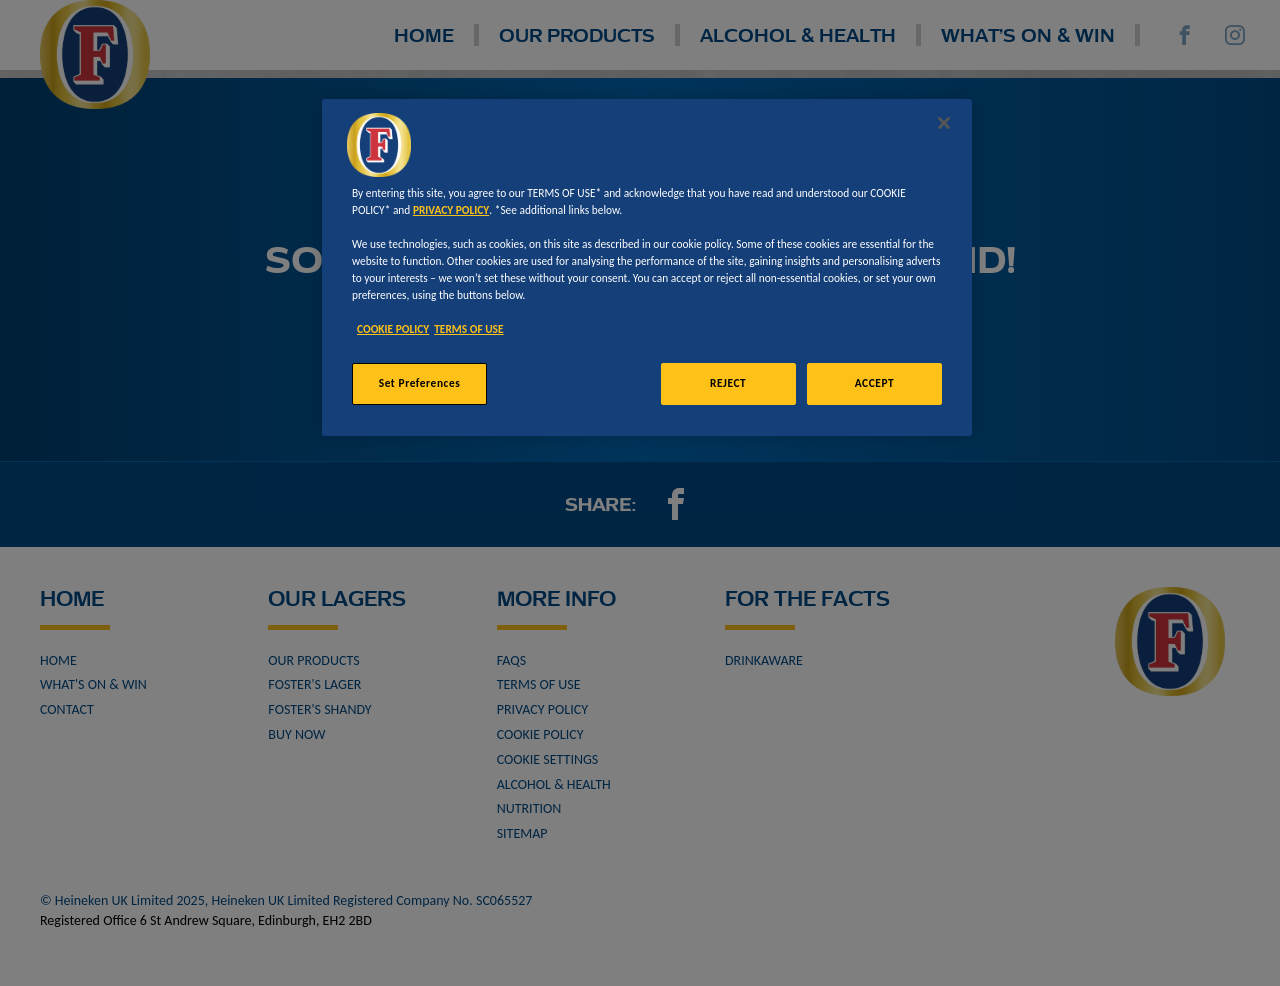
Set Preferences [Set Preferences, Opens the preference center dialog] (420, 383)
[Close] (944, 123)
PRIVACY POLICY (451, 210)
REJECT (728, 383)
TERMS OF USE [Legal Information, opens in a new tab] (468, 329)
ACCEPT (874, 383)
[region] (647, 267)
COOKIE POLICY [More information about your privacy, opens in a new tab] (393, 329)
